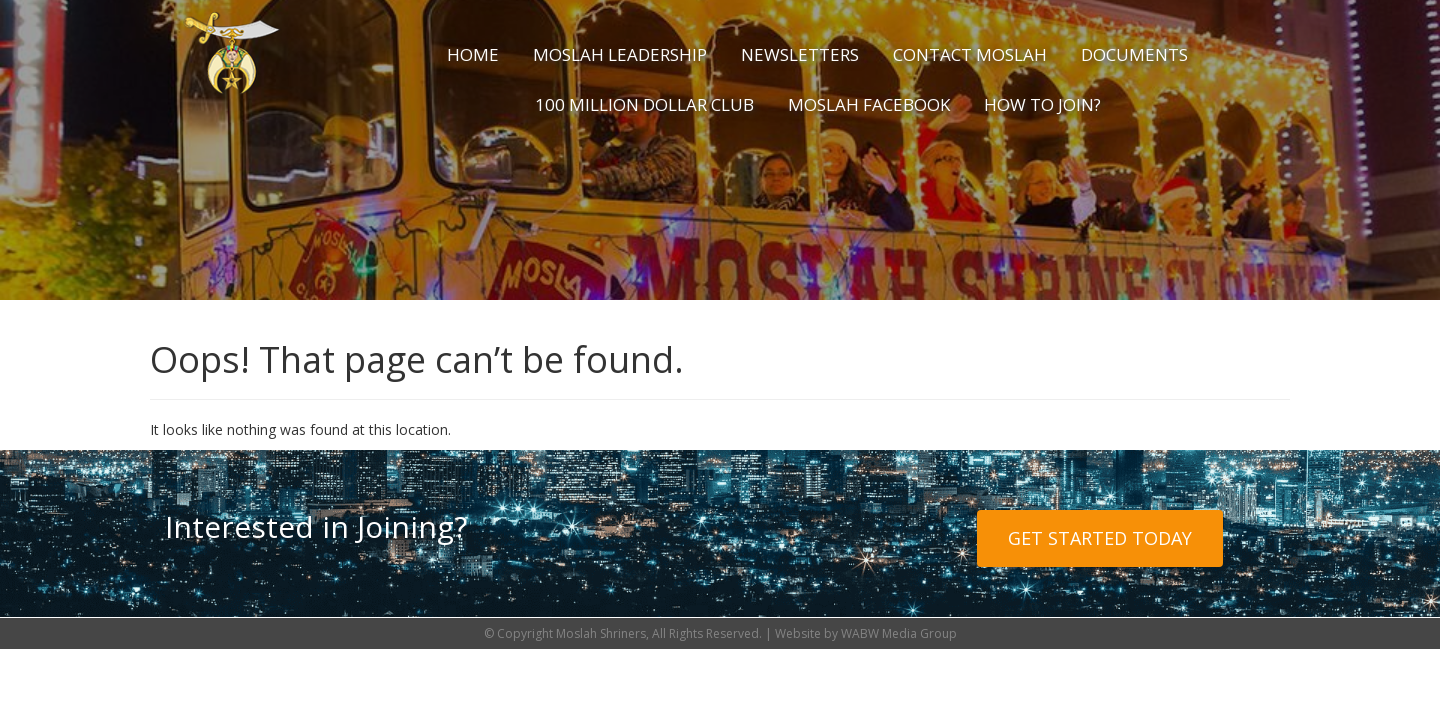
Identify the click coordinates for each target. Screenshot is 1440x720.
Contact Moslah (970, 54)
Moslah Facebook (869, 104)
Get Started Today (1100, 538)
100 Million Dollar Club (644, 104)
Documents (1134, 54)
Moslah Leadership (620, 54)
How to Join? (1042, 104)
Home (473, 54)
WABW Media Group (899, 633)
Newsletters (800, 54)
